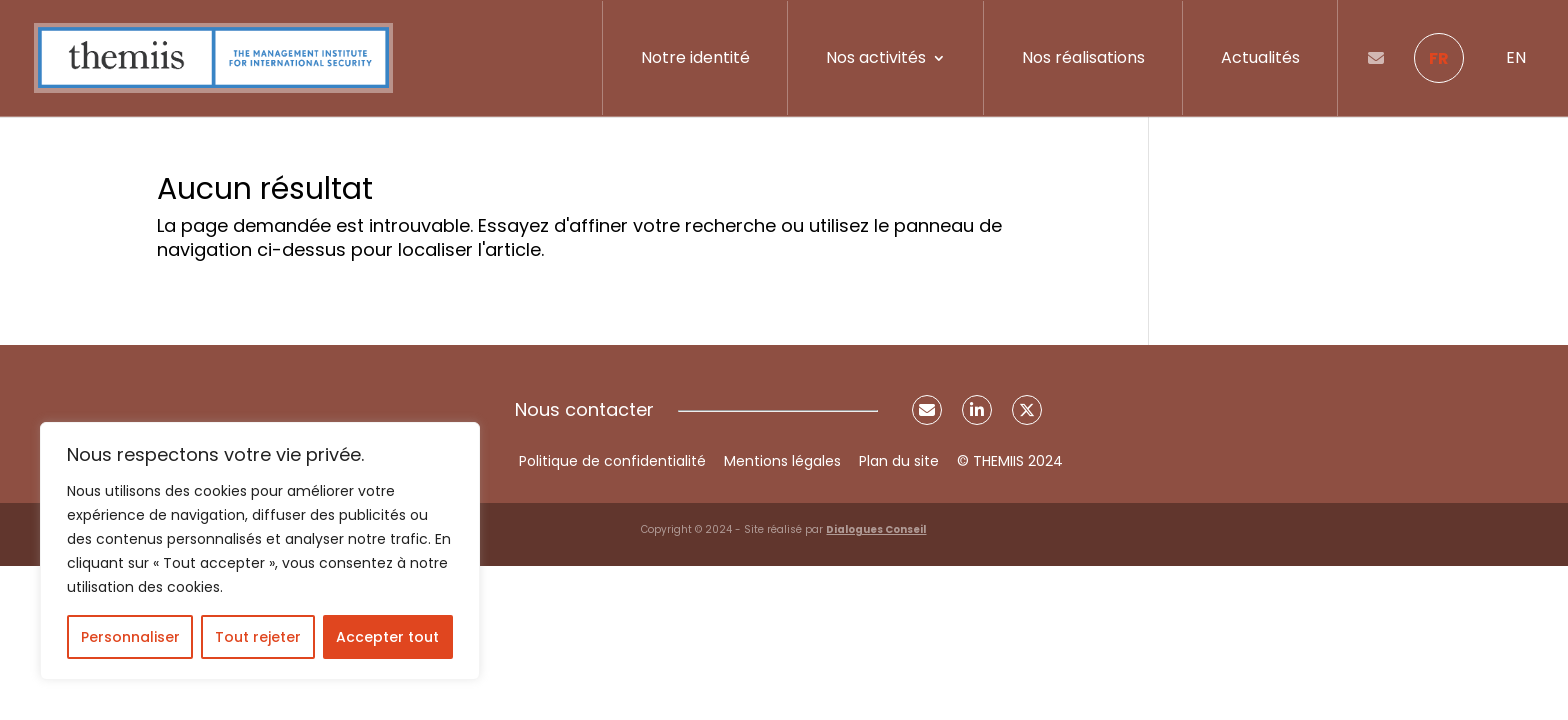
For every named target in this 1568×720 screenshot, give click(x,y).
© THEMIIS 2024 (1010, 461)
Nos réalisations (1083, 57)
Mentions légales (782, 461)
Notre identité (695, 57)
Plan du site (899, 461)
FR (1439, 58)
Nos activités (876, 57)
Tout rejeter (258, 637)
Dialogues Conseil (876, 529)
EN (1516, 57)
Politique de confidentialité (612, 461)
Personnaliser (130, 637)
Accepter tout (387, 637)
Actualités (1260, 57)
